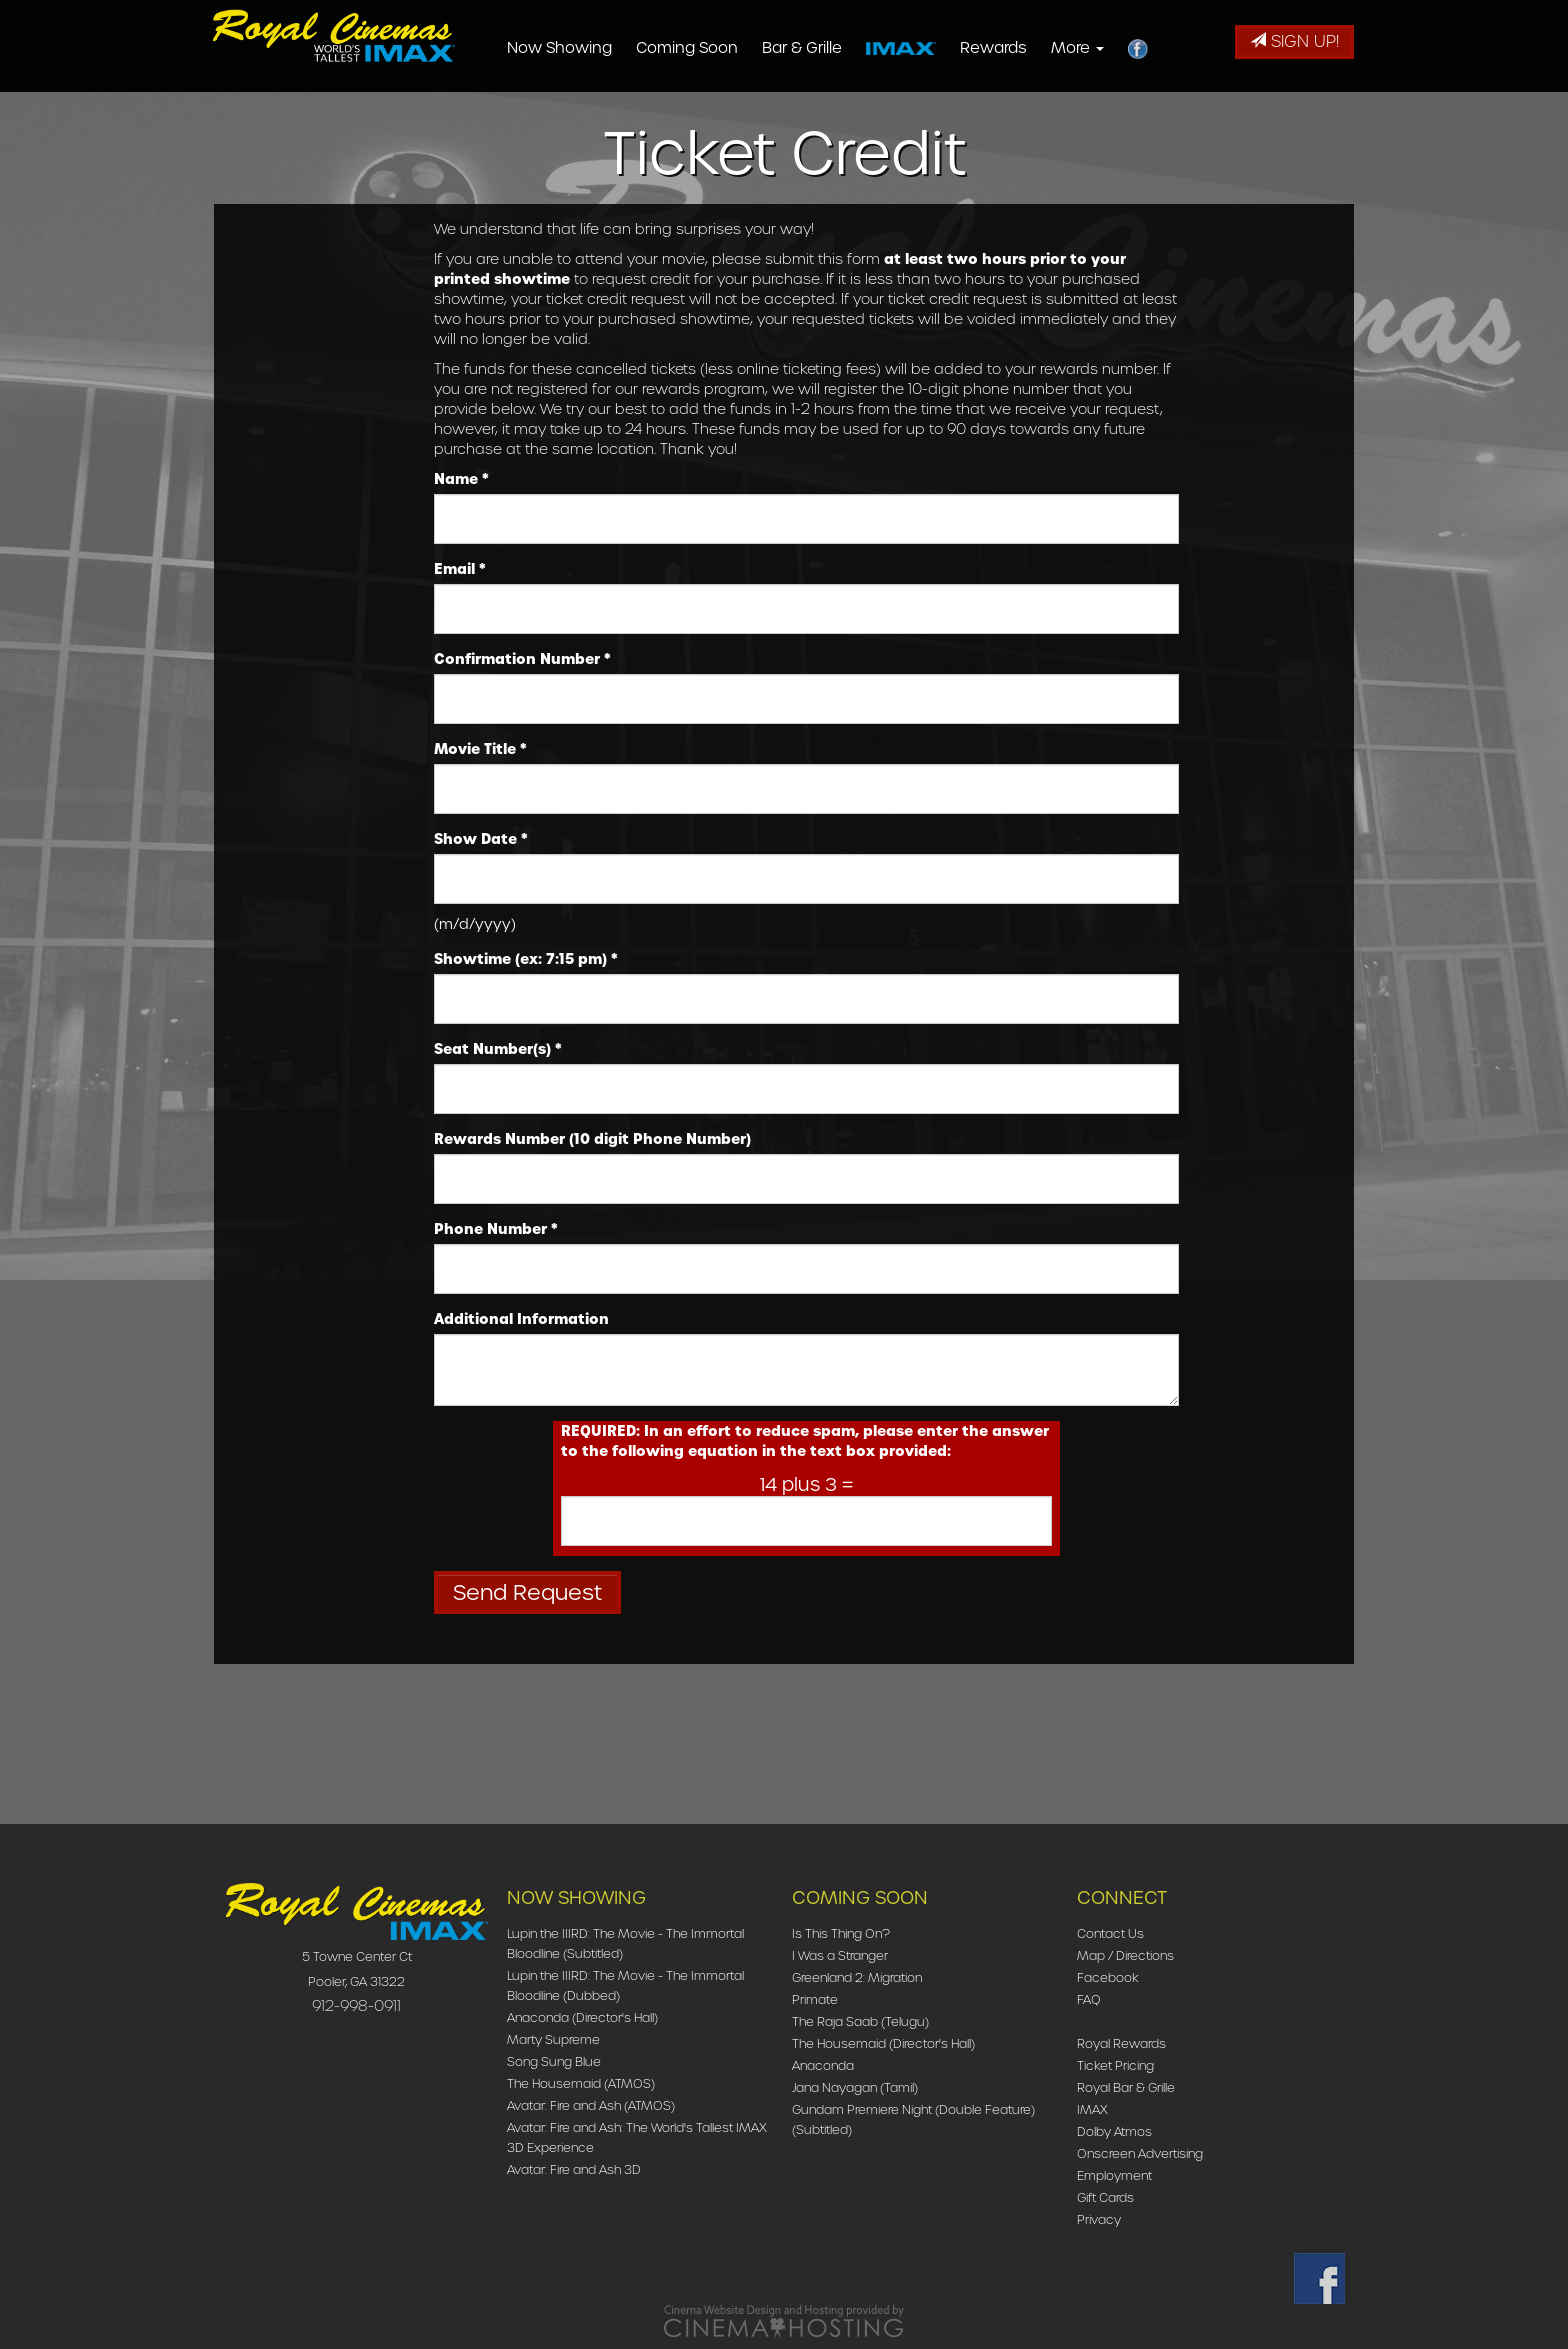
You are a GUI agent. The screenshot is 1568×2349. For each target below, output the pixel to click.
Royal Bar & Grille (1126, 2087)
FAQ (1089, 1999)
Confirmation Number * (522, 659)
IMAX (1092, 2109)
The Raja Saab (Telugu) (860, 2021)
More (1109, 48)
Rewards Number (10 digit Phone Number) (592, 1139)
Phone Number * (496, 1229)
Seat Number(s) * (498, 1049)
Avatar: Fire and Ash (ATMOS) (591, 2105)
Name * (461, 479)
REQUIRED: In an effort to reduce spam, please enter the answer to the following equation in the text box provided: (805, 1441)
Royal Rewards (1121, 2043)
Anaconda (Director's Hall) (582, 2017)
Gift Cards (1105, 2197)
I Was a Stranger (840, 1955)
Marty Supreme (553, 2039)
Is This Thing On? (841, 1933)
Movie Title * (480, 749)
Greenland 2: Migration (857, 1977)
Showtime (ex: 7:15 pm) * (526, 959)
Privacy (1099, 2219)
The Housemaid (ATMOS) (581, 2083)
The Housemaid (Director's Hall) (883, 2043)
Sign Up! (1294, 41)
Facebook (1108, 1977)
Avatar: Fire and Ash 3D (574, 2169)
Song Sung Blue (554, 2061)
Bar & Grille (834, 48)
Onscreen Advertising (1140, 2153)
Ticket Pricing (1115, 2065)
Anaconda (823, 2065)
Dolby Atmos (1114, 2131)
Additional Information (521, 1319)
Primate (815, 1999)
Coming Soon (719, 48)
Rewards (1025, 48)
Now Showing (591, 48)
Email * (460, 569)
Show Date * (481, 839)
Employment (1114, 2175)
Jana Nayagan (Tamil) (855, 2087)
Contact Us (1110, 1933)
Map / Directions (1125, 1955)
